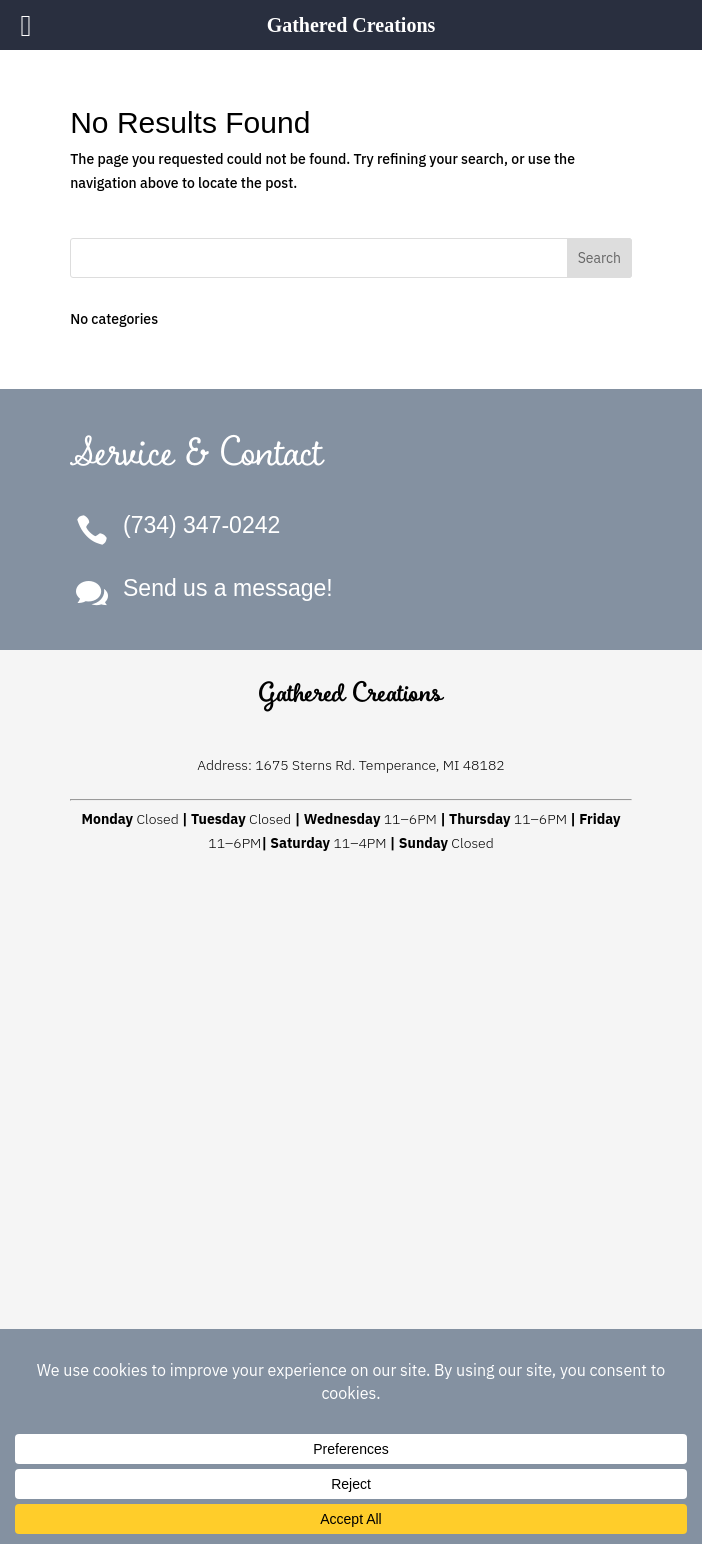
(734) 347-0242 (201, 525)
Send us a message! (228, 588)
